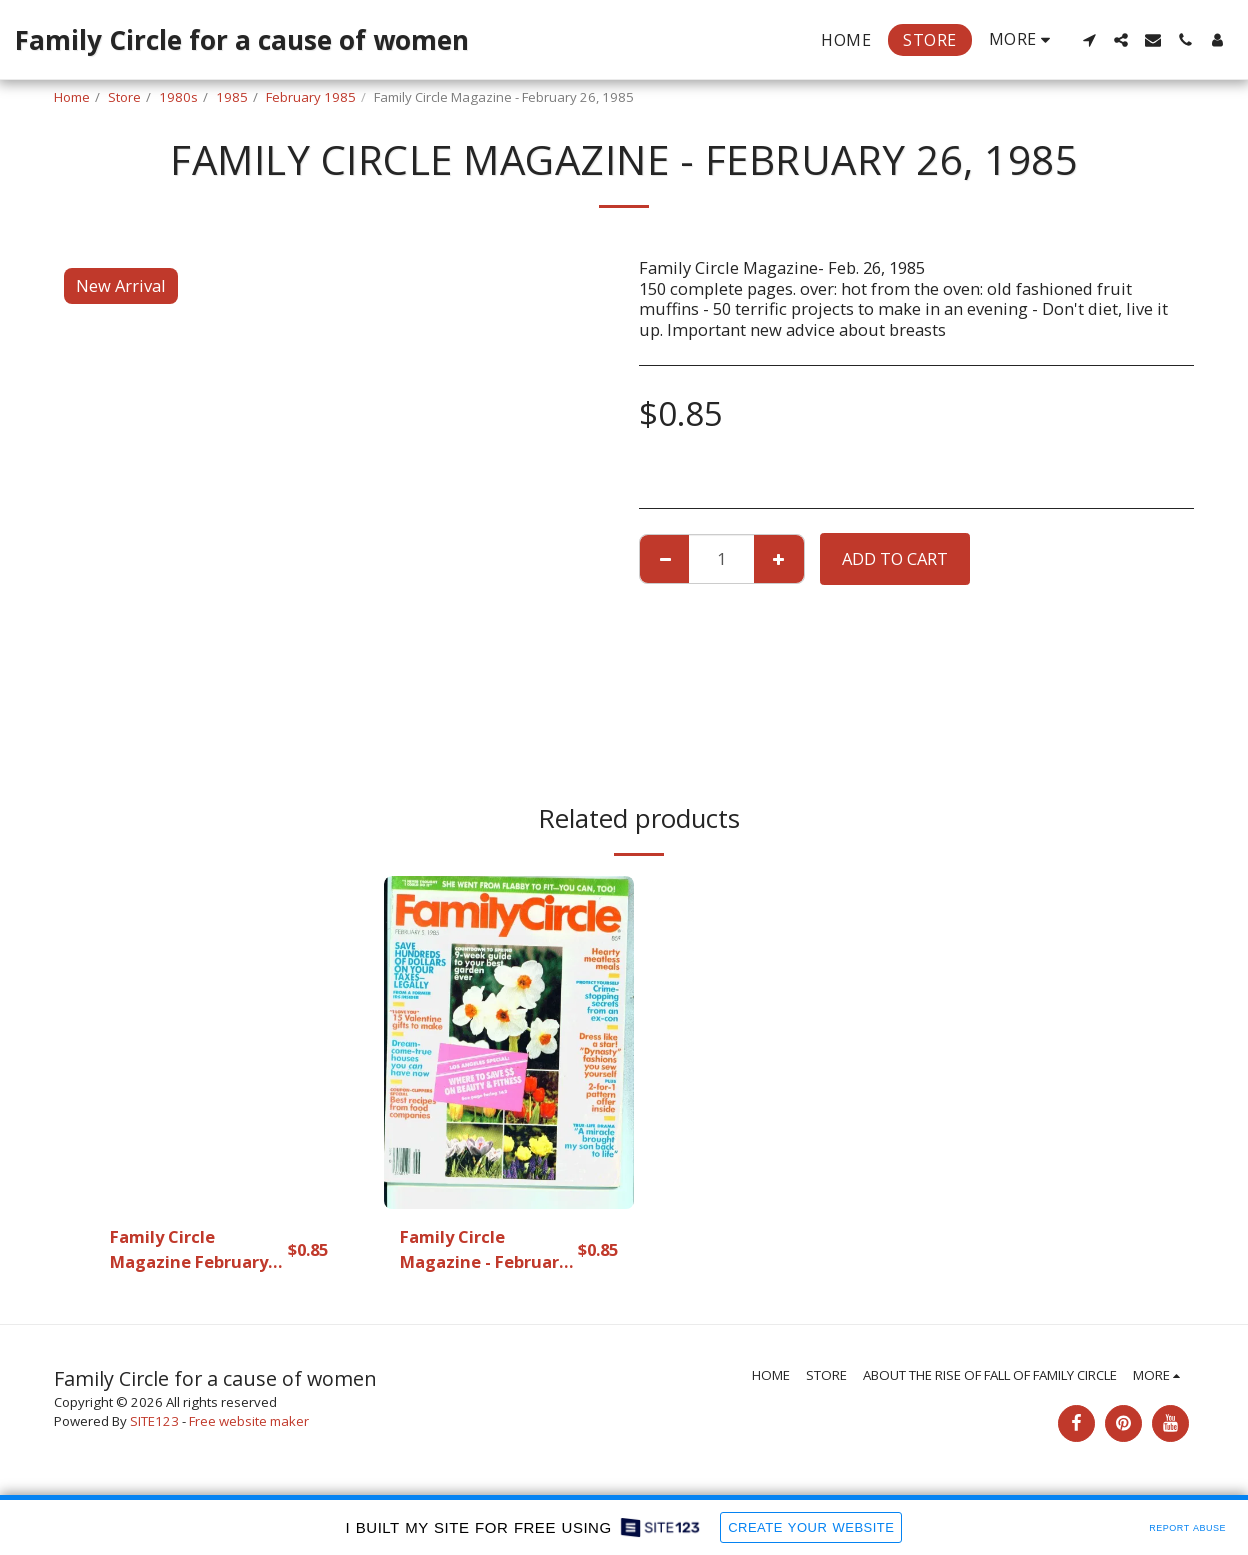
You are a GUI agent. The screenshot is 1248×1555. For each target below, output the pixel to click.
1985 (232, 97)
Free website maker (249, 1421)
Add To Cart (895, 558)
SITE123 (154, 1421)
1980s (178, 97)
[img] (219, 1042)
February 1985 (311, 97)
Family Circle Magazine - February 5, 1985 (484, 1250)
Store (124, 97)
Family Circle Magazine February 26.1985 (189, 1250)
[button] (1089, 40)
